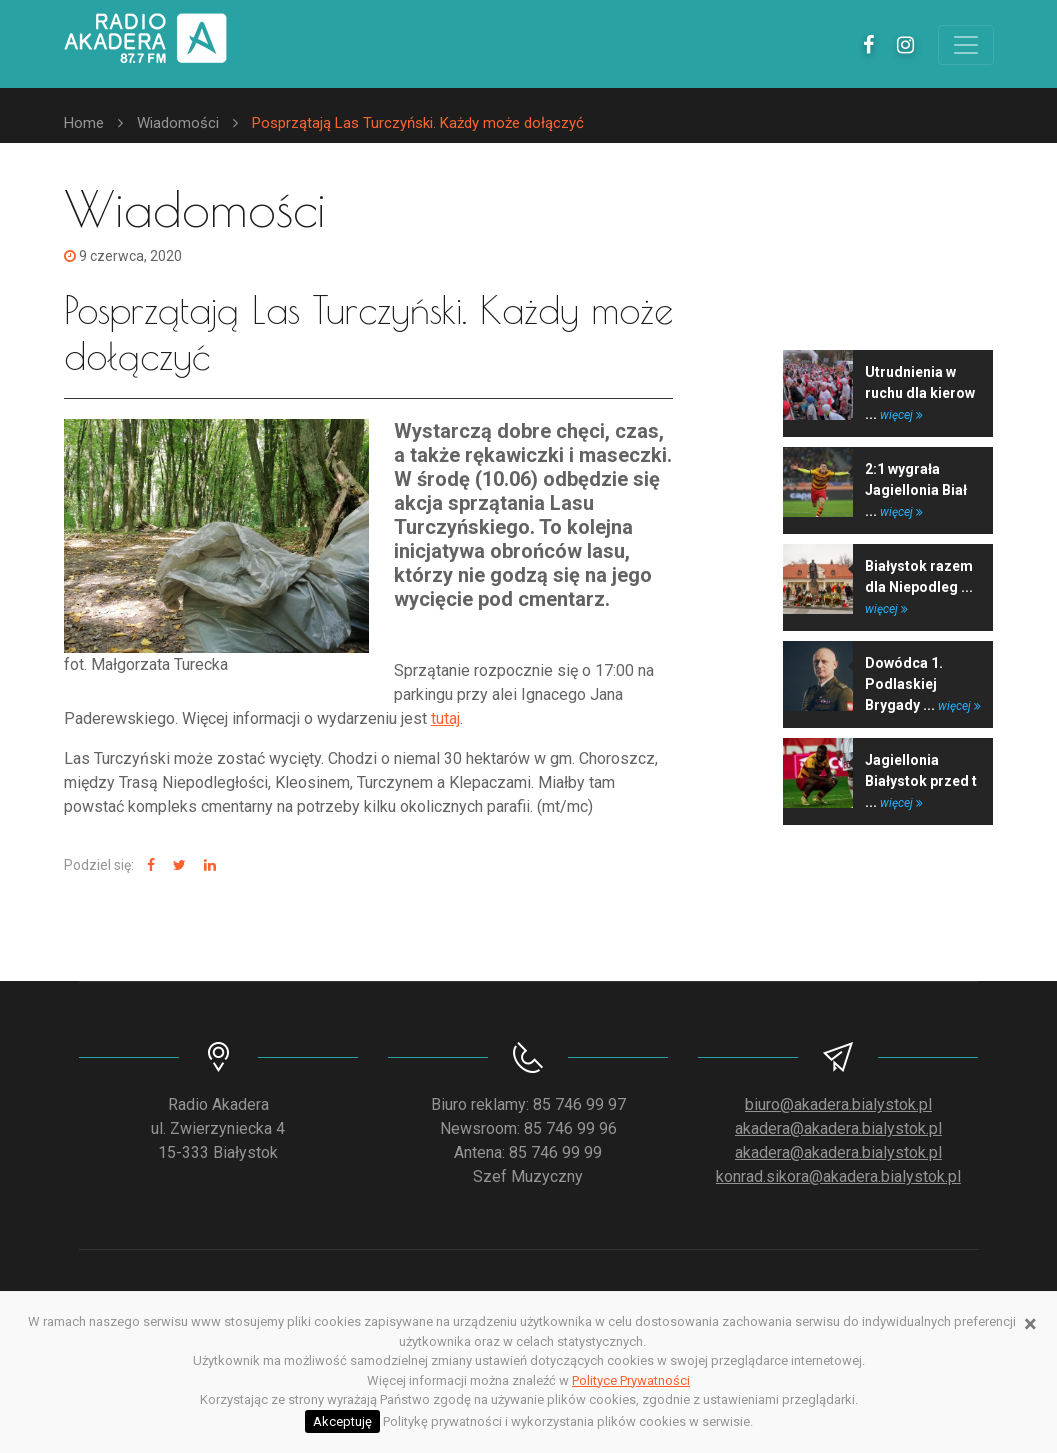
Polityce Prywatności (631, 1380)
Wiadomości (178, 123)
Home (84, 123)
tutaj (445, 718)
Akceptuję (342, 1421)
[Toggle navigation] (966, 45)
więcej (901, 415)
